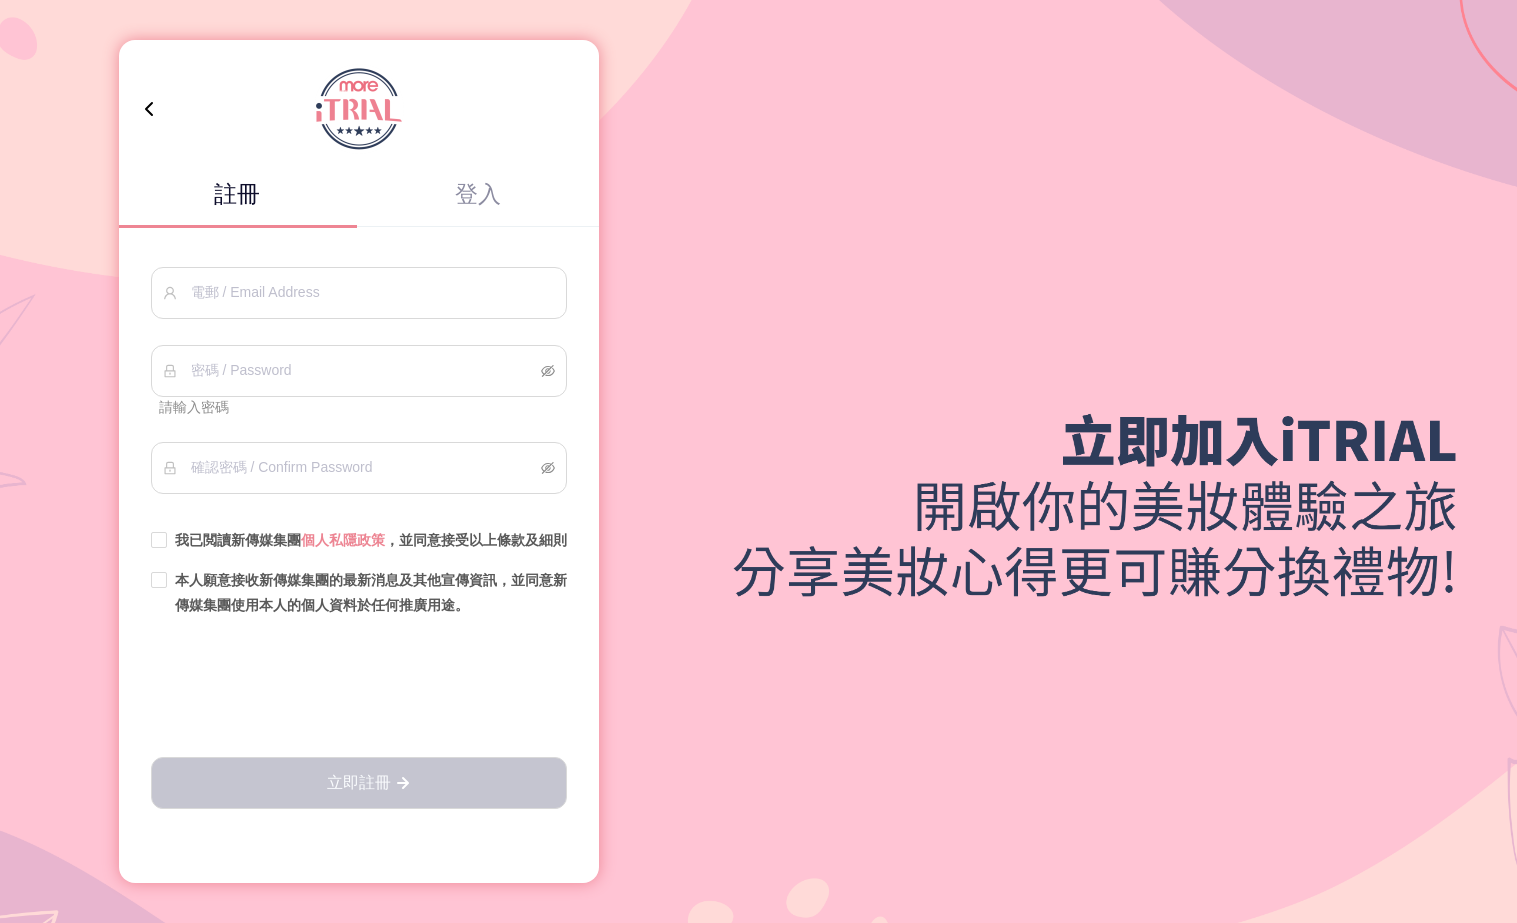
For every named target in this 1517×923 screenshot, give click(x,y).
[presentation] (359, 688)
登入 (478, 194)
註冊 (237, 194)
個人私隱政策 (343, 540)
